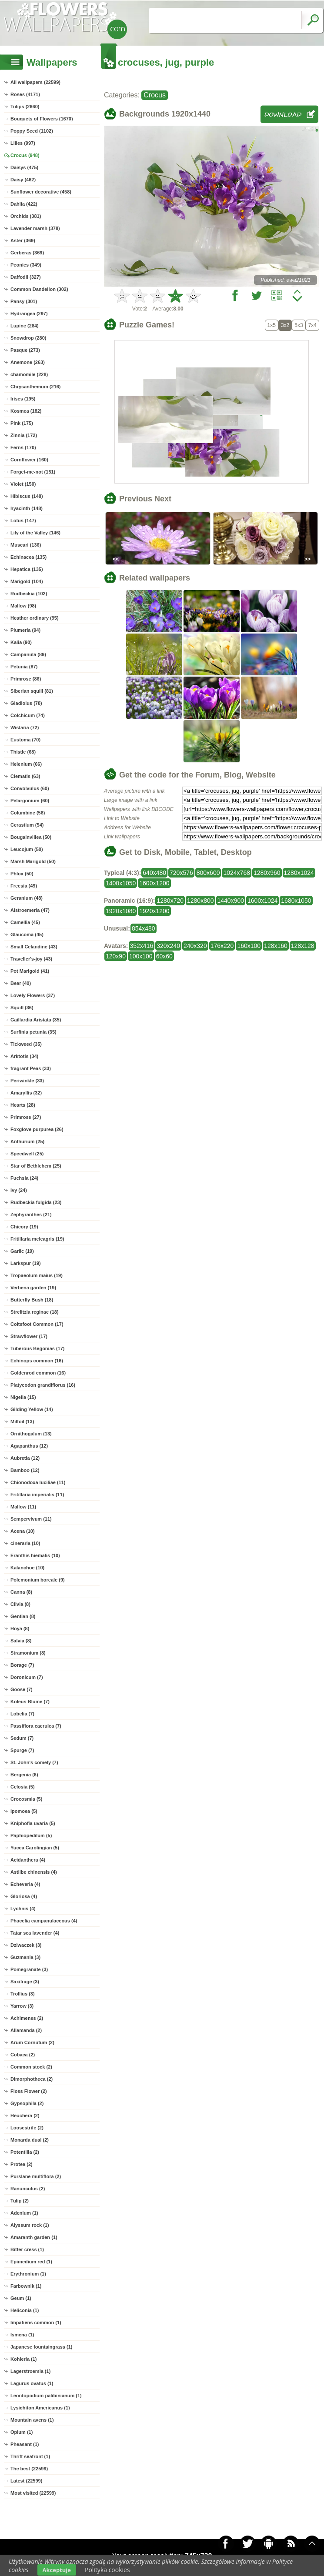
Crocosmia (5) (26, 1799)
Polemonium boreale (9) (37, 1579)
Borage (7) (22, 1665)
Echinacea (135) (28, 557)
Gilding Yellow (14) (31, 1409)
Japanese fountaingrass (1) (41, 2346)
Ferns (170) (23, 447)
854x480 (143, 928)
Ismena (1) (22, 2334)
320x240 (168, 945)
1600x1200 (154, 883)
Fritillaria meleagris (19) (37, 1238)
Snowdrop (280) (28, 337)
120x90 (116, 956)
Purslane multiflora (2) (35, 2176)
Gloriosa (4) (23, 1896)
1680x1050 (296, 900)
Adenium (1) (24, 2213)
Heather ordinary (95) (34, 618)
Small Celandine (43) (33, 946)
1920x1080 (121, 911)
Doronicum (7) (26, 1677)
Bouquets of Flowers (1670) (41, 118)
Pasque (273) (25, 350)
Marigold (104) (26, 581)
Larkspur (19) (25, 1263)
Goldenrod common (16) (38, 1372)
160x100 (249, 945)
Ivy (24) (18, 1190)
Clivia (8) (20, 1604)
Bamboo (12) (25, 1470)
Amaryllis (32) (26, 1092)
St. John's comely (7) (34, 1762)
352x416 (142, 945)
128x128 (302, 945)
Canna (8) (21, 1592)
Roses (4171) (25, 94)
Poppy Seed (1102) (31, 130)
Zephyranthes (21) (31, 1214)
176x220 (222, 945)
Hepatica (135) (26, 569)
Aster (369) (22, 240)
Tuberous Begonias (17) (37, 1348)
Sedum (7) (21, 1738)
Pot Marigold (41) (29, 971)
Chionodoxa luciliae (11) (38, 1482)
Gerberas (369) (27, 252)
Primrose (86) (25, 678)
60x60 (164, 956)
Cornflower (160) (29, 459)
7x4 (312, 325)
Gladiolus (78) (26, 703)
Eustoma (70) (25, 739)
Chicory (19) (24, 1226)
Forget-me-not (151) (32, 471)
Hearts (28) (22, 1105)
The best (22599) (29, 2468)
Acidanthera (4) (27, 1859)
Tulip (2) (19, 2200)
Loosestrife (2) (26, 2127)
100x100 (141, 956)
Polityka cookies (107, 2570)
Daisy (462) (23, 179)
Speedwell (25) (26, 1153)
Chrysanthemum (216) (35, 386)
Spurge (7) (22, 1750)
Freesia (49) (23, 885)
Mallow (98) (23, 605)
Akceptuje (57, 2570)
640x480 (154, 872)
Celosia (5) (22, 1786)
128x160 (275, 945)
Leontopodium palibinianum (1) (46, 2395)
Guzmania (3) (25, 1957)
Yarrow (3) (21, 2006)
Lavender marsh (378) (35, 228)
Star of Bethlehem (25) (35, 1165)
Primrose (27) (25, 1117)
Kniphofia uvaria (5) (32, 1823)
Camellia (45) (25, 922)
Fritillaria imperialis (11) (37, 1494)
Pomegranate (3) (29, 1969)
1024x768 (236, 872)
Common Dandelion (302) (39, 289)
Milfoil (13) (22, 1421)
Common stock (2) (31, 2066)
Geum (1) (20, 2298)
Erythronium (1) (28, 2273)
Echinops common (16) (36, 1360)
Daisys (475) (24, 167)
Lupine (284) (24, 325)
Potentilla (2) (24, 2152)
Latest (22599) (26, 2480)
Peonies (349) (25, 264)
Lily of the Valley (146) (35, 532)
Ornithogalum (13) (31, 1433)
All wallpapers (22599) (35, 82)
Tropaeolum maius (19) (36, 1275)
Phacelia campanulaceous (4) (43, 1920)
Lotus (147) (23, 520)
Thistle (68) (23, 751)
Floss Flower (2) (28, 2091)
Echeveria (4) (25, 1884)
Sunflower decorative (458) (40, 191)
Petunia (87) (23, 666)
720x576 (181, 872)
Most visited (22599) (33, 2493)
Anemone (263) (27, 362)
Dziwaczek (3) (26, 1945)
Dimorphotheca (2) (31, 2079)
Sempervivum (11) (31, 1519)
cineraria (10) (25, 1543)
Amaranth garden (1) (33, 2237)
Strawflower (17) (28, 1336)
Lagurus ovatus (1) (31, 2383)
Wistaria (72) (24, 727)
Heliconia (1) (24, 2310)
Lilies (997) (22, 143)
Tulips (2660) (24, 106)
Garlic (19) (22, 1251)
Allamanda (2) (26, 2030)
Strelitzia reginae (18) (34, 1312)
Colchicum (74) (27, 715)
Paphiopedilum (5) (31, 1835)
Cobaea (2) (22, 2054)
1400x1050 (121, 883)
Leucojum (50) (26, 849)
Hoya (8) (19, 1628)
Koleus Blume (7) (30, 1701)
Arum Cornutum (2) (32, 2042)
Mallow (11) (23, 1506)
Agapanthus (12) (29, 1445)
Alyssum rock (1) (29, 2225)
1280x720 (170, 900)
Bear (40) (20, 983)
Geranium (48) (26, 898)
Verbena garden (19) (33, 1287)
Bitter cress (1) (27, 2249)
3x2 (285, 325)
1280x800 (200, 900)
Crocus (155, 95)
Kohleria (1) (23, 2359)
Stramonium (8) (28, 1652)
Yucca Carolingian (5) (34, 1847)
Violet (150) (23, 484)
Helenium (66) (26, 764)
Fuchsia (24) (24, 1178)
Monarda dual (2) (29, 2139)
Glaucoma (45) (26, 934)
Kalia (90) (21, 642)
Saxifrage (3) (24, 1981)
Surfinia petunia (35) (33, 1031)
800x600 (208, 872)
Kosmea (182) (26, 411)
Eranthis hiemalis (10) (35, 1555)
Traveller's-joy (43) (31, 958)
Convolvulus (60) (29, 788)
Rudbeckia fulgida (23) (35, 1202)
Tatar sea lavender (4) (34, 1932)
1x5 (271, 325)
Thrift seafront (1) (30, 2456)
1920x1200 (154, 911)
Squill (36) (21, 1007)
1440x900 (230, 900)
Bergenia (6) (24, 1774)
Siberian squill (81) (31, 691)
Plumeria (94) (25, 630)
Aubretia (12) (25, 1458)
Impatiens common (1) (35, 2322)
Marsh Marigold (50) (33, 861)
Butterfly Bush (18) (31, 1299)
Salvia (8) (20, 1640)
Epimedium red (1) (31, 2261)
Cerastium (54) (26, 825)
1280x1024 (299, 872)
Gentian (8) (22, 1616)
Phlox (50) (21, 873)
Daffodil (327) (25, 277)
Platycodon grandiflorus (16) (42, 1385)
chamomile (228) (29, 374)
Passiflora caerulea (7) (35, 1725)
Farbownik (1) (26, 2286)
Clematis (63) (25, 776)
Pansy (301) (23, 301)
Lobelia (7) (22, 1713)
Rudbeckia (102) (28, 593)
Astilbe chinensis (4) (33, 1872)
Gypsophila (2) (26, 2103)
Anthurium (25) (27, 1141)
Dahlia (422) (23, 204)
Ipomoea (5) (23, 1811)
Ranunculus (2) (27, 2188)
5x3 (298, 325)
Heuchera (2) (25, 2115)
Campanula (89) (28, 654)
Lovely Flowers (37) (32, 995)
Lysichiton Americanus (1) (40, 2407)
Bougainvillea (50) (30, 837)
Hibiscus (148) (26, 496)
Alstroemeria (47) (30, 910)
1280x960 (267, 872)
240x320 (195, 945)
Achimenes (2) (26, 2018)
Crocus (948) (25, 155)
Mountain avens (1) (32, 2420)
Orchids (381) (25, 216)
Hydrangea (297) (29, 313)
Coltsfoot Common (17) (36, 1324)
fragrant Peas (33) (30, 1068)
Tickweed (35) (26, 1044)
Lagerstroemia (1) (30, 2371)
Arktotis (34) (24, 1056)
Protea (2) (21, 2164)
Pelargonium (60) (29, 800)
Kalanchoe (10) (27, 1567)
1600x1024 (262, 900)
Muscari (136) (25, 544)
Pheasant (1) (24, 2444)
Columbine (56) (27, 812)
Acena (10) (22, 1531)
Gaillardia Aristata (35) (35, 1019)
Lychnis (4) (23, 1908)
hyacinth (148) (26, 508)
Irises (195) (22, 398)
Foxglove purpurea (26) (36, 1129)
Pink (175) (21, 423)
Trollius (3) (22, 1993)
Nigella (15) (23, 1397)
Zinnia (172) (23, 435)
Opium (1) (21, 2432)
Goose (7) (21, 1689)
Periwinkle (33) (27, 1080)
